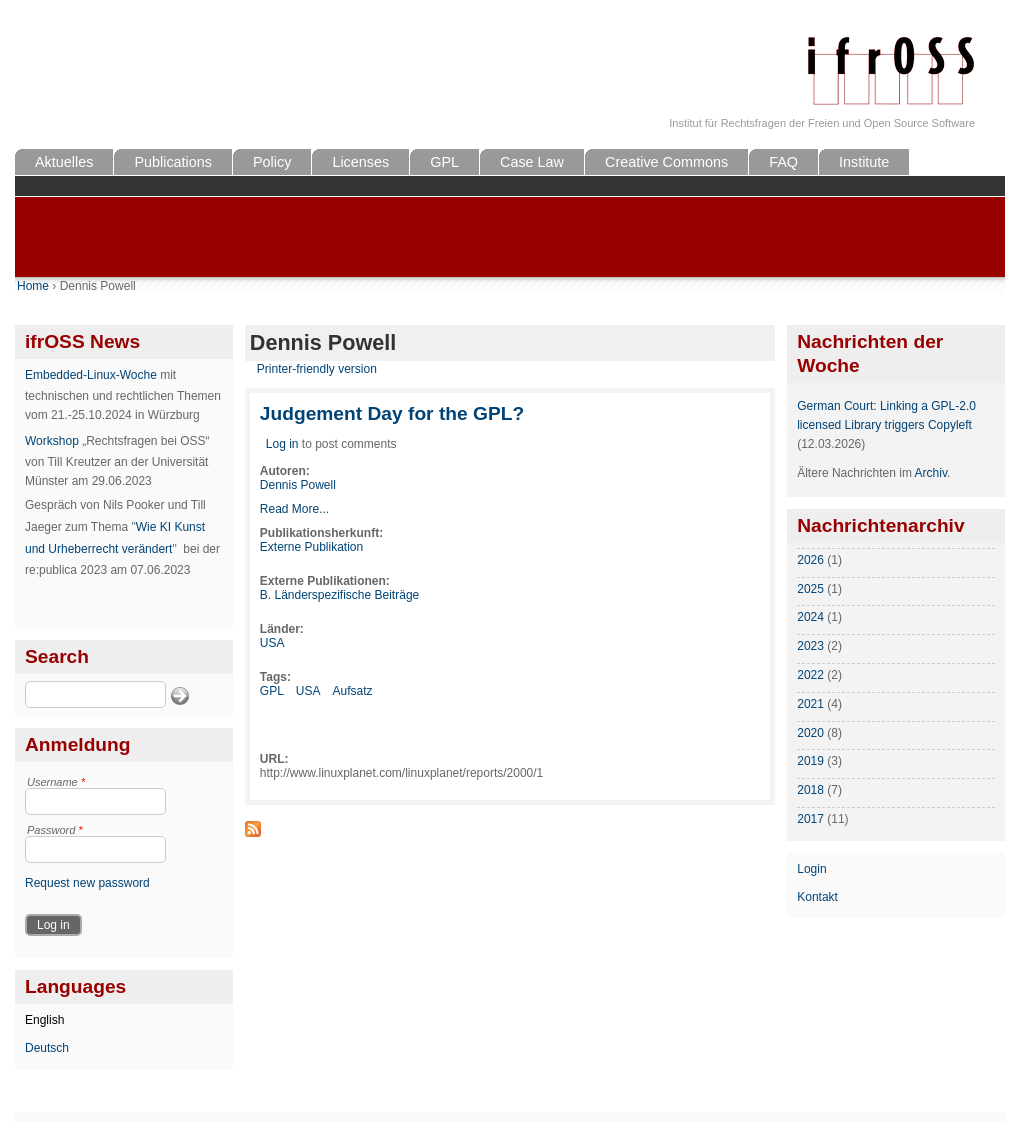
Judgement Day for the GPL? (392, 413)
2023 (810, 646)
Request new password (87, 883)
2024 (810, 617)
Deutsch (47, 1048)
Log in (282, 444)
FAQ (783, 162)
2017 (810, 819)
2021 (810, 704)
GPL (444, 162)
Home (33, 286)
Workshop (52, 441)
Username (56, 782)
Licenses (360, 162)
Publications (173, 162)
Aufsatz (353, 691)
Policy (272, 162)
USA (272, 643)
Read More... (294, 509)
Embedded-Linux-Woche (91, 375)
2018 (810, 790)
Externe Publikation (311, 547)
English (44, 1020)
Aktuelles (64, 162)
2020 (810, 733)
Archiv (931, 473)
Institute (864, 162)
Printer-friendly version (317, 369)
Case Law (532, 162)
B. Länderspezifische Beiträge (339, 595)
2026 (810, 560)
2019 (810, 761)
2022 (810, 675)
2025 (810, 589)
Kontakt (817, 897)
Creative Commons (666, 162)
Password (55, 830)
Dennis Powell (298, 485)
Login (811, 869)
